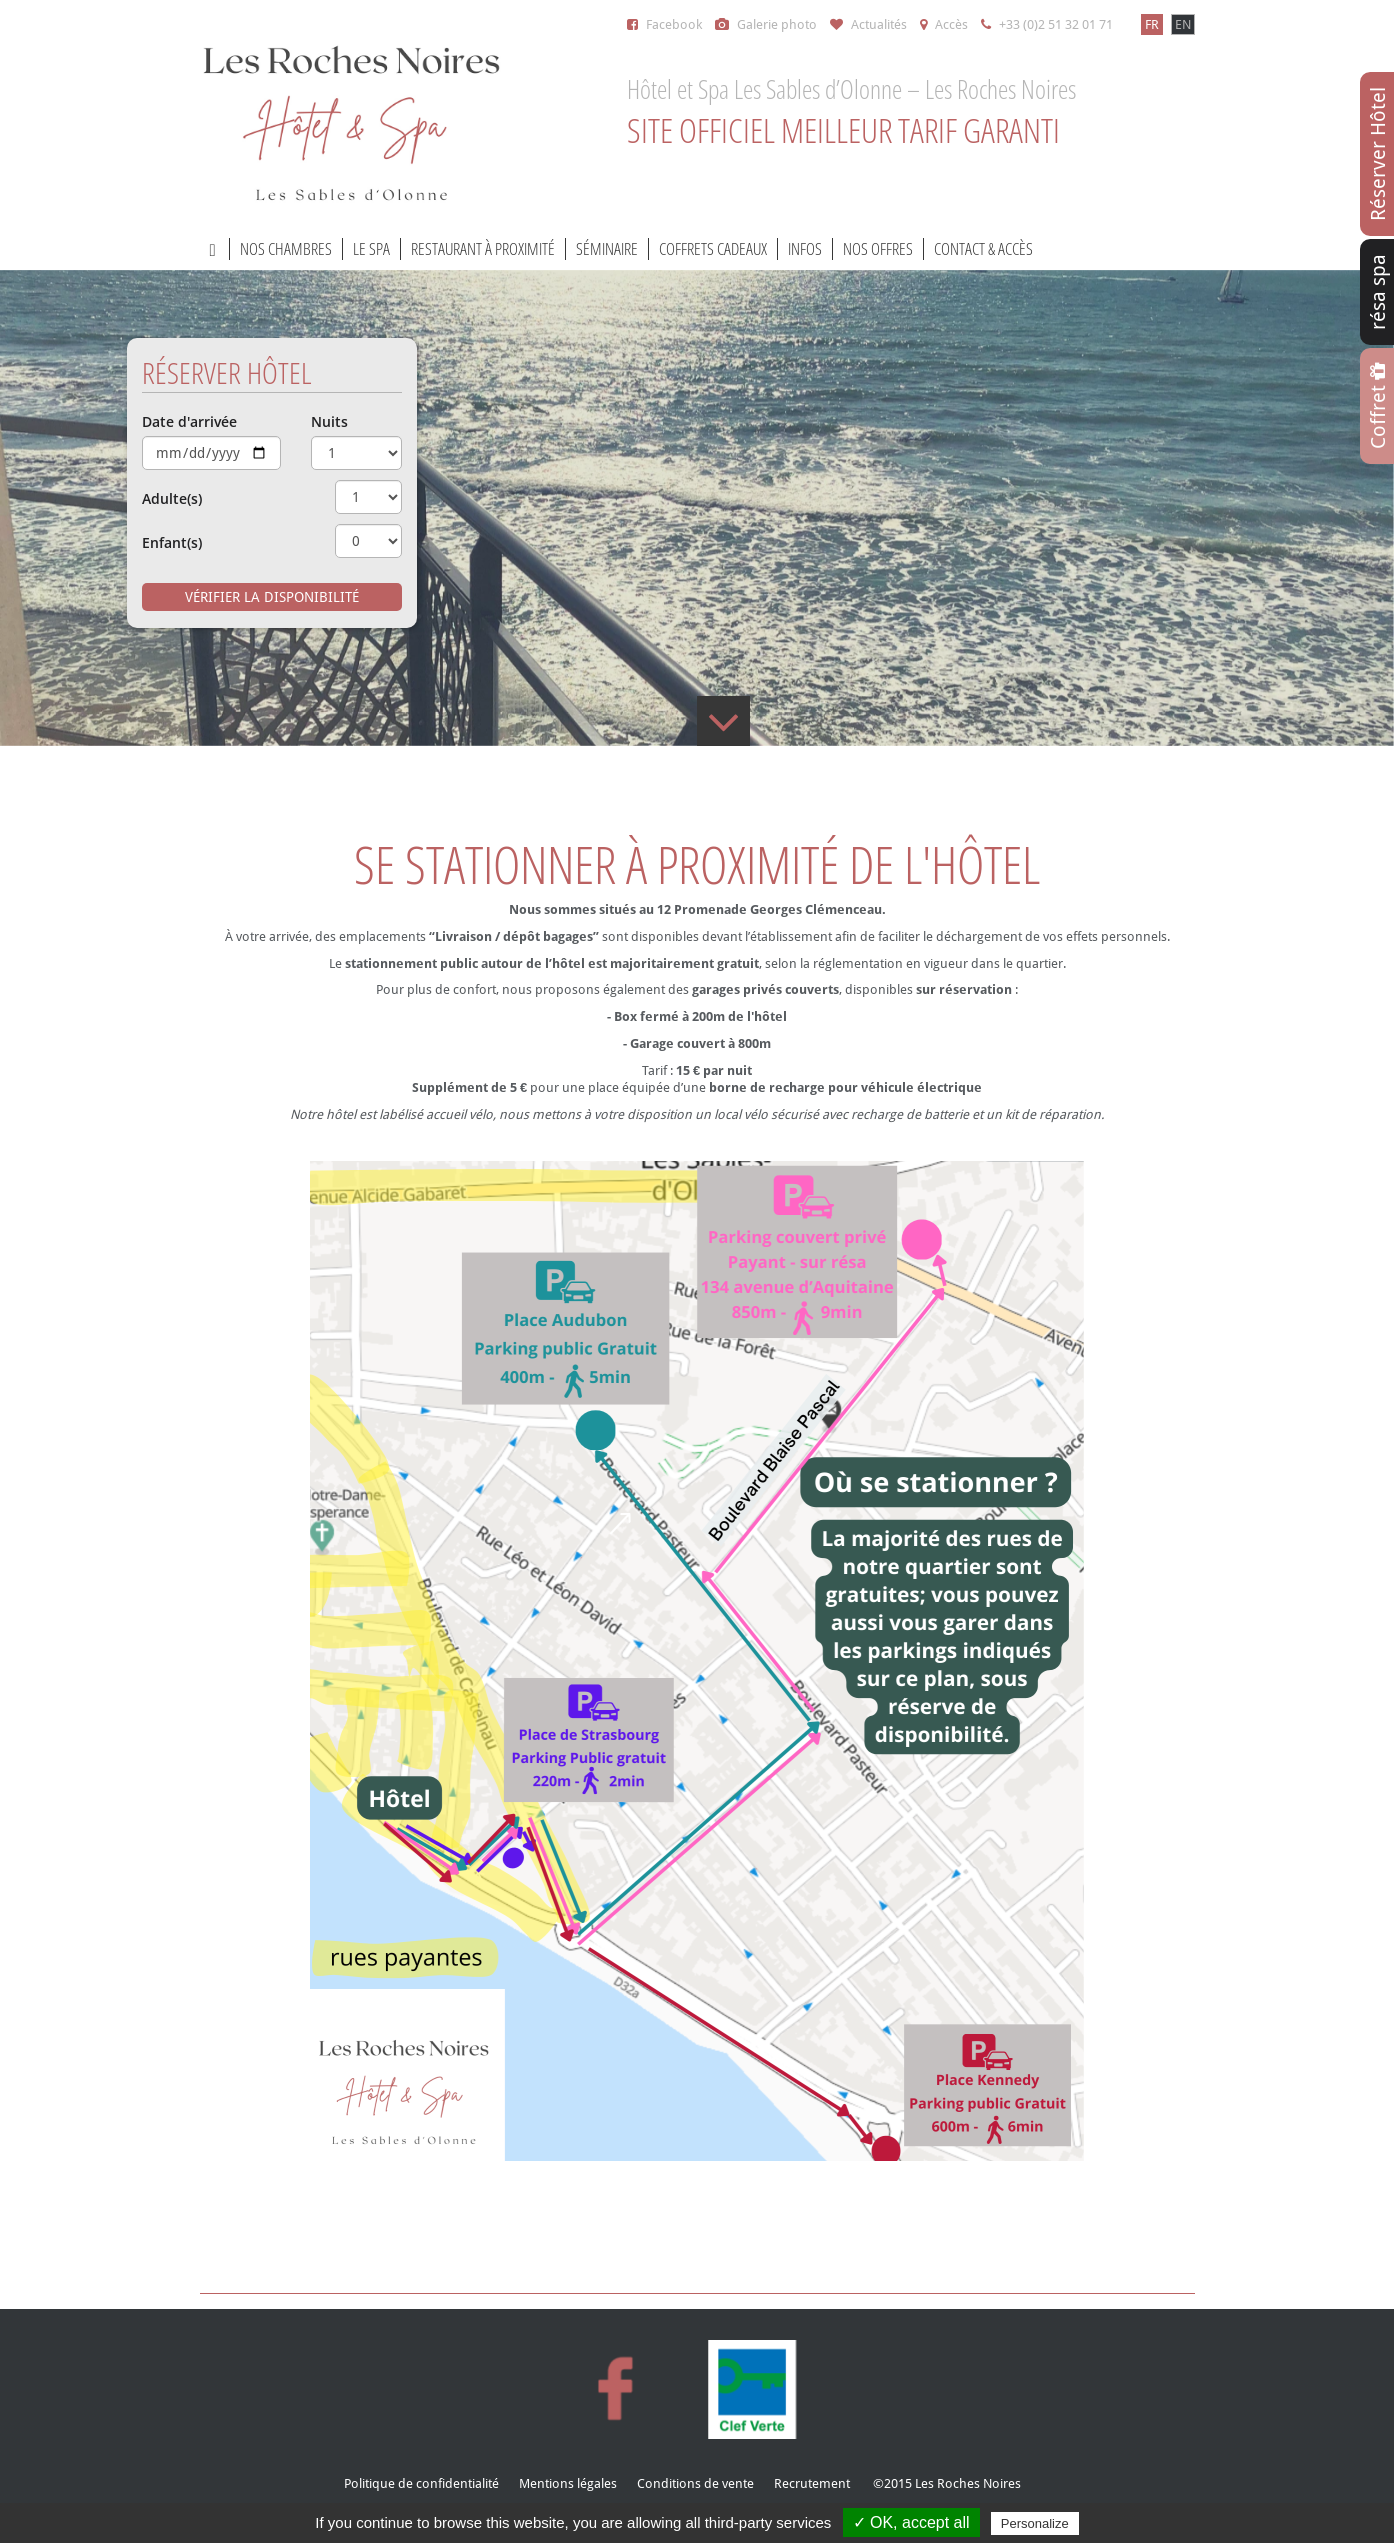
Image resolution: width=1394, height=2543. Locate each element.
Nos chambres (286, 248)
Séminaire (607, 248)
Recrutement (812, 2483)
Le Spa (371, 248)
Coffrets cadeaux (713, 248)
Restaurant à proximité (483, 248)
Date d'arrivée (189, 422)
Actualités (868, 24)
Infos (805, 248)
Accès (944, 24)
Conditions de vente (695, 2483)
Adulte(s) (172, 499)
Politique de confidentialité (421, 2483)
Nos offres (878, 248)
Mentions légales (568, 2483)
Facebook (664, 24)
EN (1183, 24)
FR (1152, 24)
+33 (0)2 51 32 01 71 (1047, 24)
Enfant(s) (172, 543)
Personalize (1035, 2523)
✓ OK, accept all (911, 2522)
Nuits (329, 422)
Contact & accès (983, 248)
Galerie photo (766, 24)
